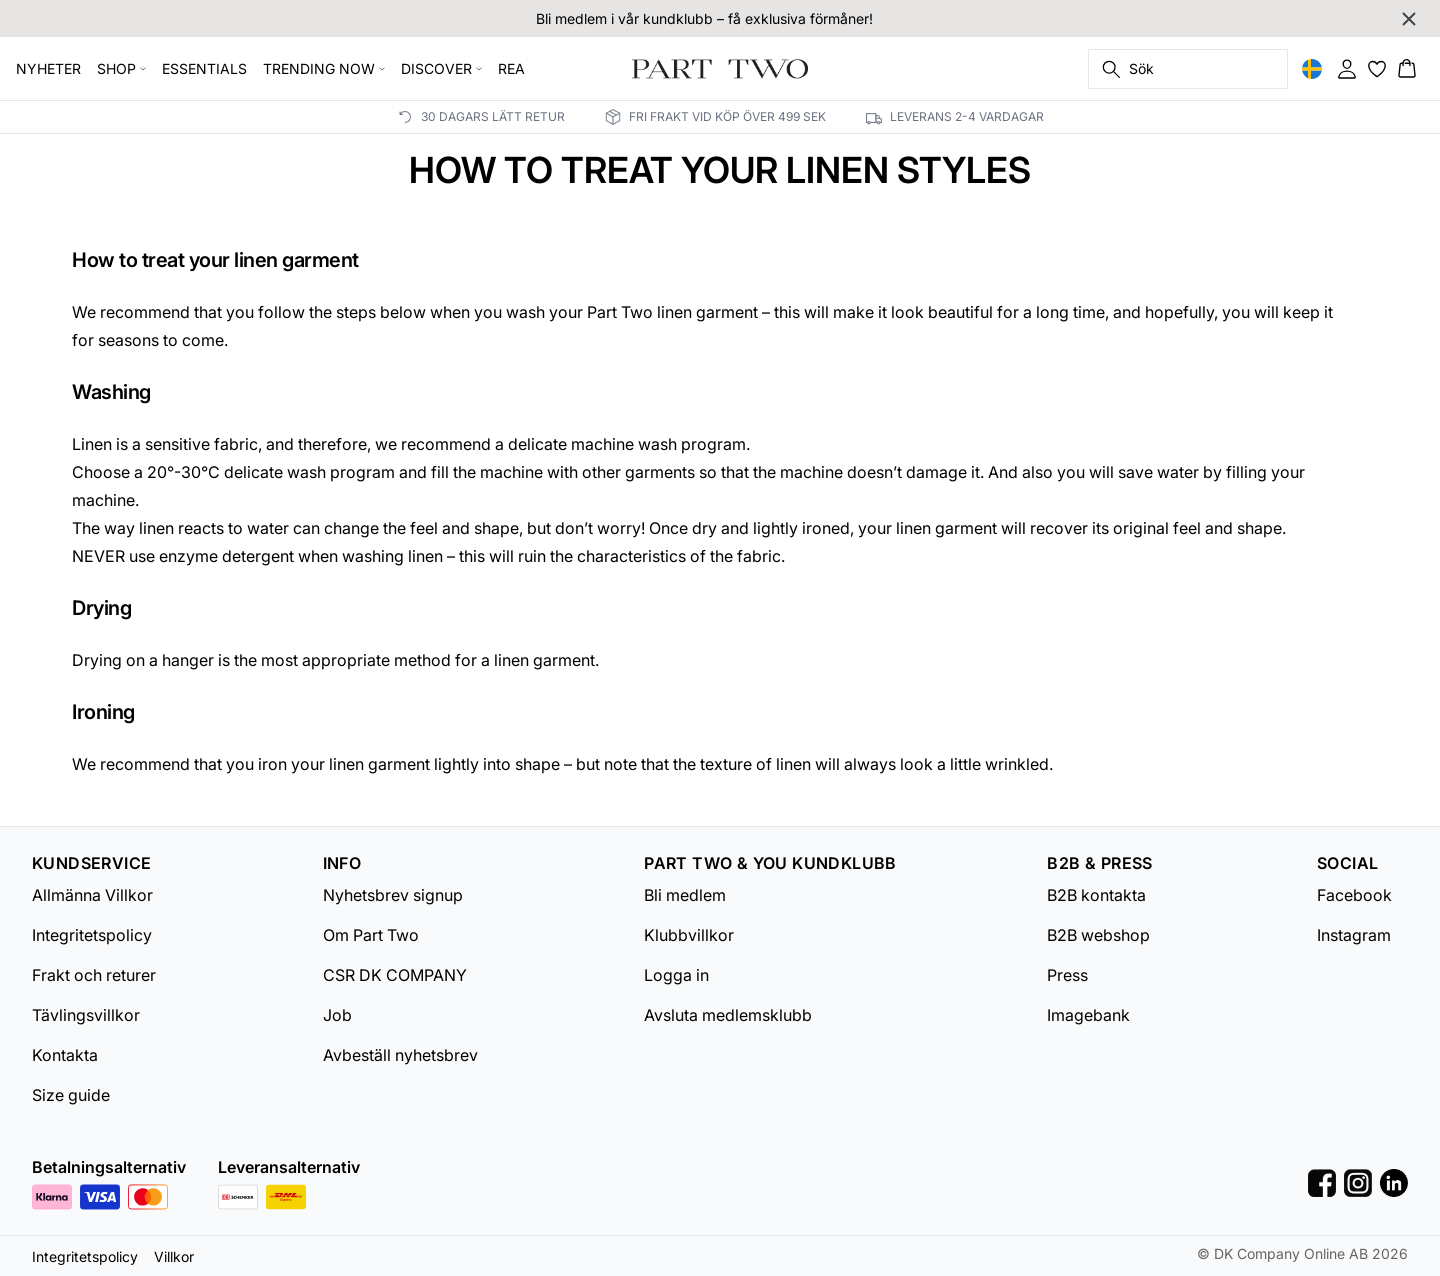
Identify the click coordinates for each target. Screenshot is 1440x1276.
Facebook (1354, 895)
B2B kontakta (1096, 895)
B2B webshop (1098, 935)
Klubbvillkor (689, 935)
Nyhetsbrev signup (393, 895)
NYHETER (48, 68)
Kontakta (65, 1055)
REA (511, 68)
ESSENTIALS (204, 68)
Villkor (174, 1256)
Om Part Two (371, 935)
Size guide (71, 1095)
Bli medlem (685, 895)
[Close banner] (1409, 19)
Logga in (676, 975)
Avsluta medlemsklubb (728, 1015)
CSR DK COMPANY (395, 975)
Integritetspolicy (92, 935)
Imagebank (1088, 1015)
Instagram (1354, 935)
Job (337, 1015)
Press (1067, 975)
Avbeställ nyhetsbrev (400, 1055)
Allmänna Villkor (92, 895)
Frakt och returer (94, 975)
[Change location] (1312, 69)
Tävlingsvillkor (86, 1015)
